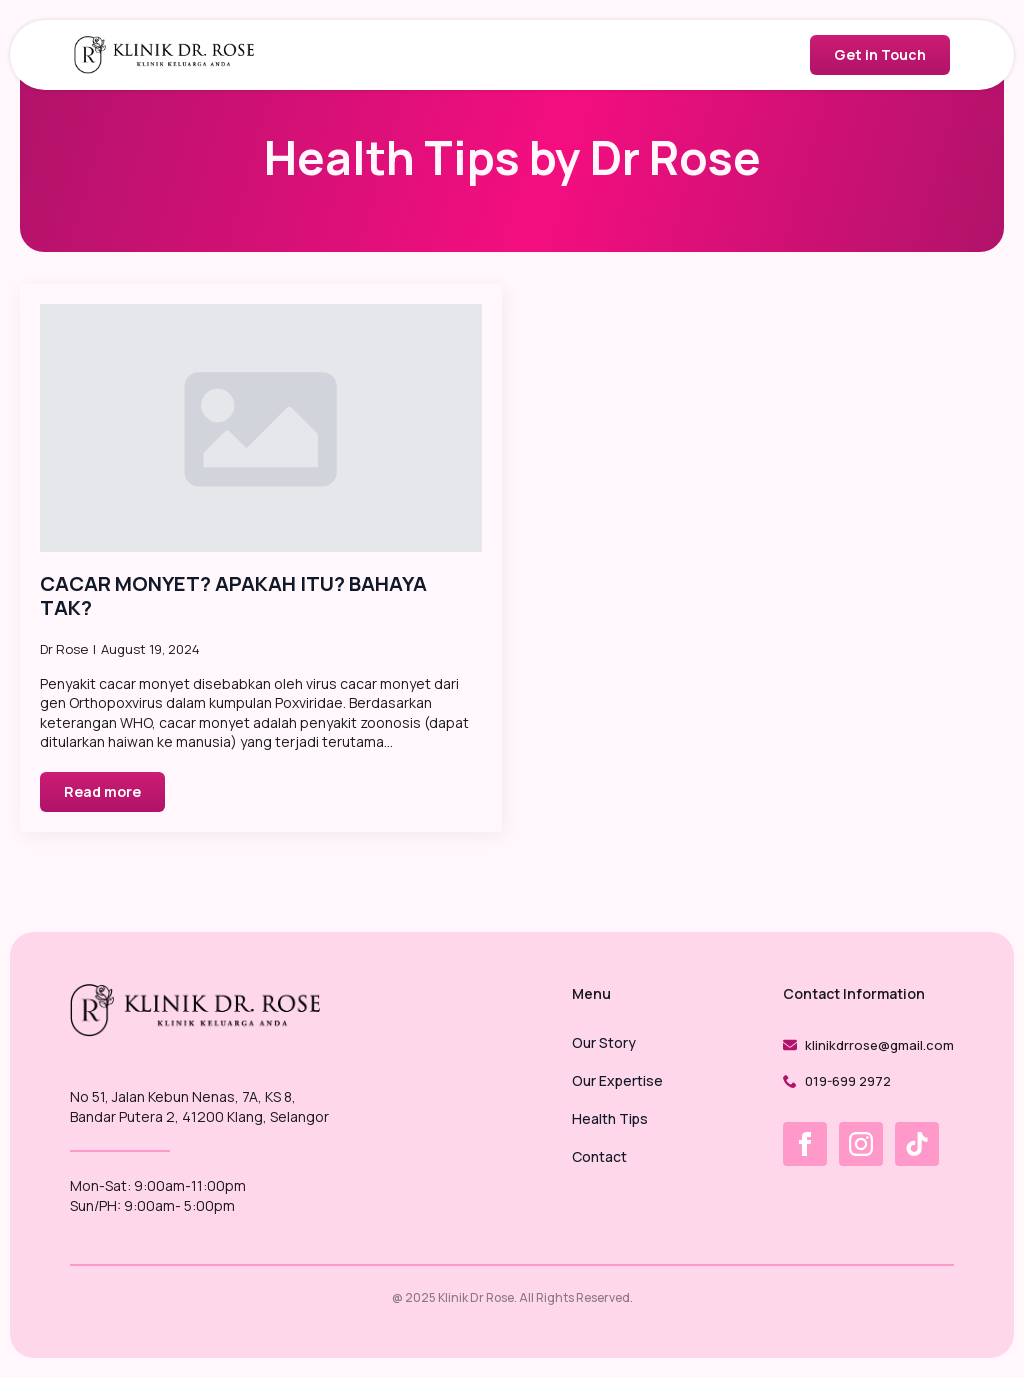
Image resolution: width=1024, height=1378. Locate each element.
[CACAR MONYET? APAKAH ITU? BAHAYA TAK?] (261, 428)
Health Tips (610, 1120)
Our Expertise (617, 1082)
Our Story (604, 1044)
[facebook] (805, 1144)
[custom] (917, 1144)
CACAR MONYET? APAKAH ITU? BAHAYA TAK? (233, 596)
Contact (599, 1158)
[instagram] (861, 1144)
